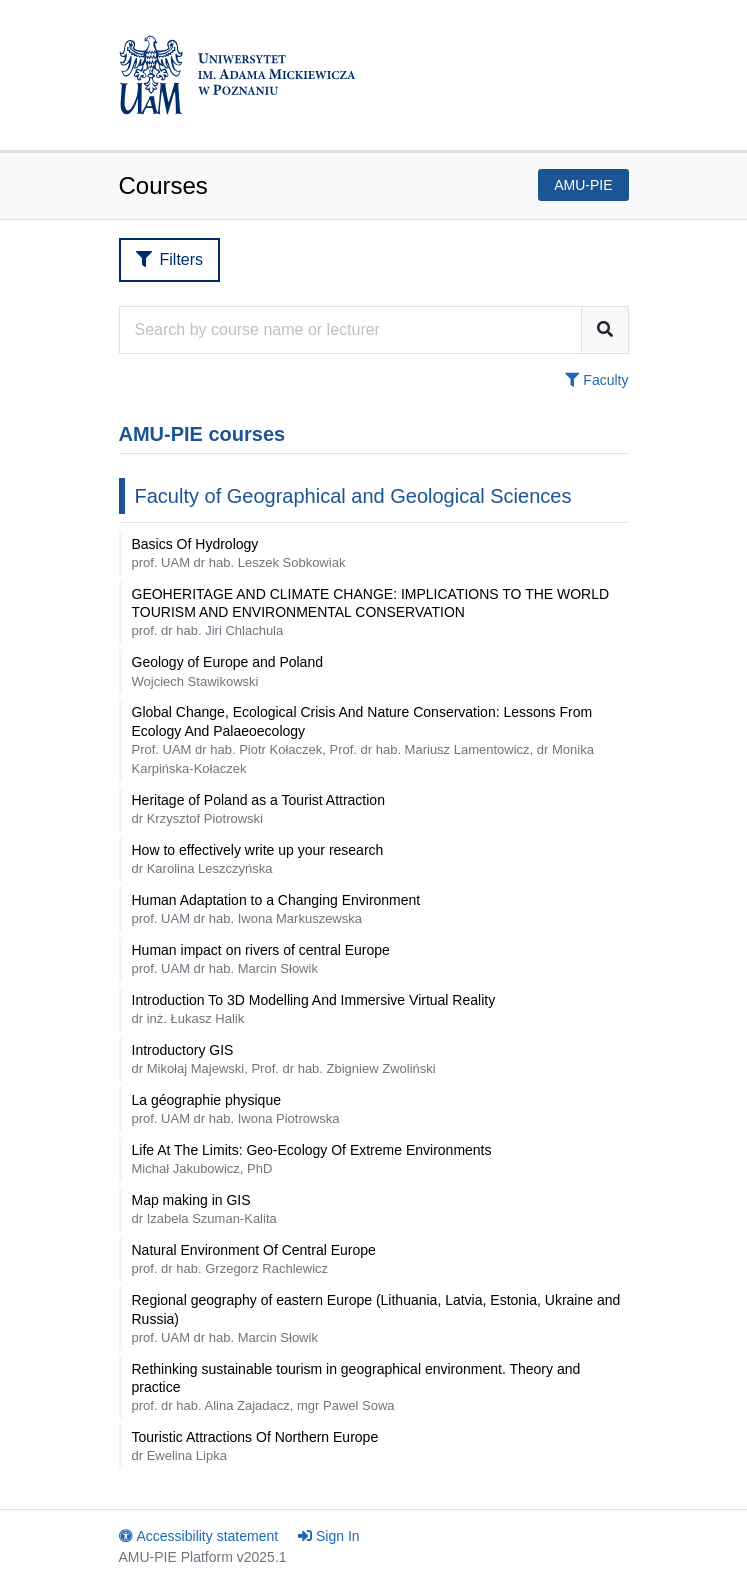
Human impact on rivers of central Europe (261, 959)
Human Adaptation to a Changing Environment (276, 909)
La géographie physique (236, 1109)
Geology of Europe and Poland (227, 671)
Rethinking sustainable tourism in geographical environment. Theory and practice (356, 1387)
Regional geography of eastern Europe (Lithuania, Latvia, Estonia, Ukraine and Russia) (376, 1318)
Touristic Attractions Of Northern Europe (255, 1446)
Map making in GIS (204, 1209)
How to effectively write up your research (258, 859)
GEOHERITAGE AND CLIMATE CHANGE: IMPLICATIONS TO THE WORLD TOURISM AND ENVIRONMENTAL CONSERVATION (371, 612)
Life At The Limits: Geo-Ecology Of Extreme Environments (312, 1159)
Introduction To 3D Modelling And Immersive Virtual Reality (314, 1009)
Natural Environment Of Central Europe (254, 1259)
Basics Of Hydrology (239, 553)
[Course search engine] (350, 330)
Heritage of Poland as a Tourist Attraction (258, 809)
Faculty (596, 380)
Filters (170, 259)
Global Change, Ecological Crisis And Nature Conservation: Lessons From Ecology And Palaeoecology (363, 739)
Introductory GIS (284, 1059)
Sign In (329, 1536)
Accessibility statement (199, 1536)
